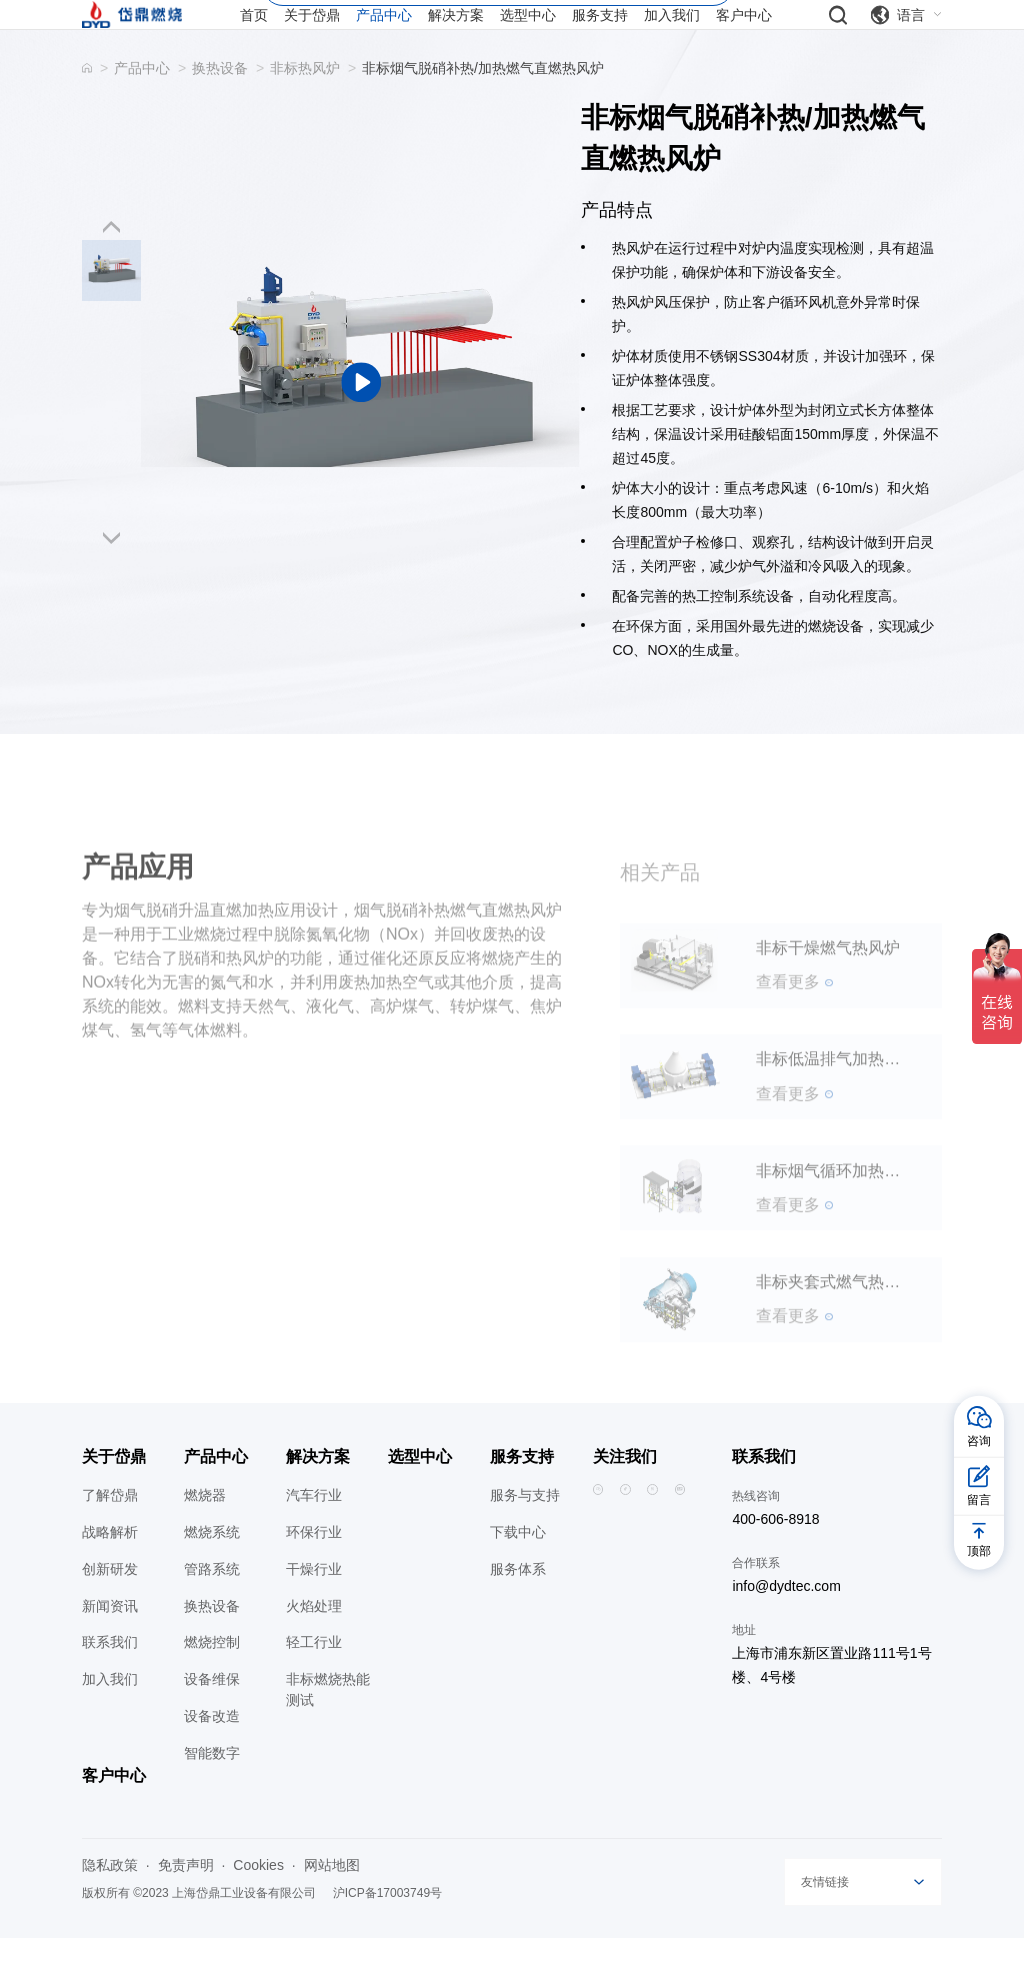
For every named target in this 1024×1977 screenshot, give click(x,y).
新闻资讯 (110, 1644)
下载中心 (518, 1570)
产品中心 (142, 106)
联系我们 (110, 1681)
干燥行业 (314, 1607)
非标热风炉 (305, 106)
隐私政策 (110, 1904)
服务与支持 (525, 1534)
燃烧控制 (212, 1681)
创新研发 (110, 1607)
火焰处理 (314, 1644)
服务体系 (518, 1607)
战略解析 (110, 1570)
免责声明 (186, 1904)
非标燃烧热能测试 (328, 1728)
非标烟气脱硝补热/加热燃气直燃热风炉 (483, 106)
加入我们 (110, 1718)
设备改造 (212, 1755)
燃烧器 (205, 1534)
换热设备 (220, 106)
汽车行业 (314, 1534)
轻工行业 (314, 1681)
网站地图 (332, 1904)
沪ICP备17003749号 (387, 1932)
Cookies (258, 1904)
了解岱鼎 (110, 1534)
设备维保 (212, 1718)
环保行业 (314, 1570)
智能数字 (212, 1791)
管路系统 (212, 1607)
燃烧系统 (212, 1570)
